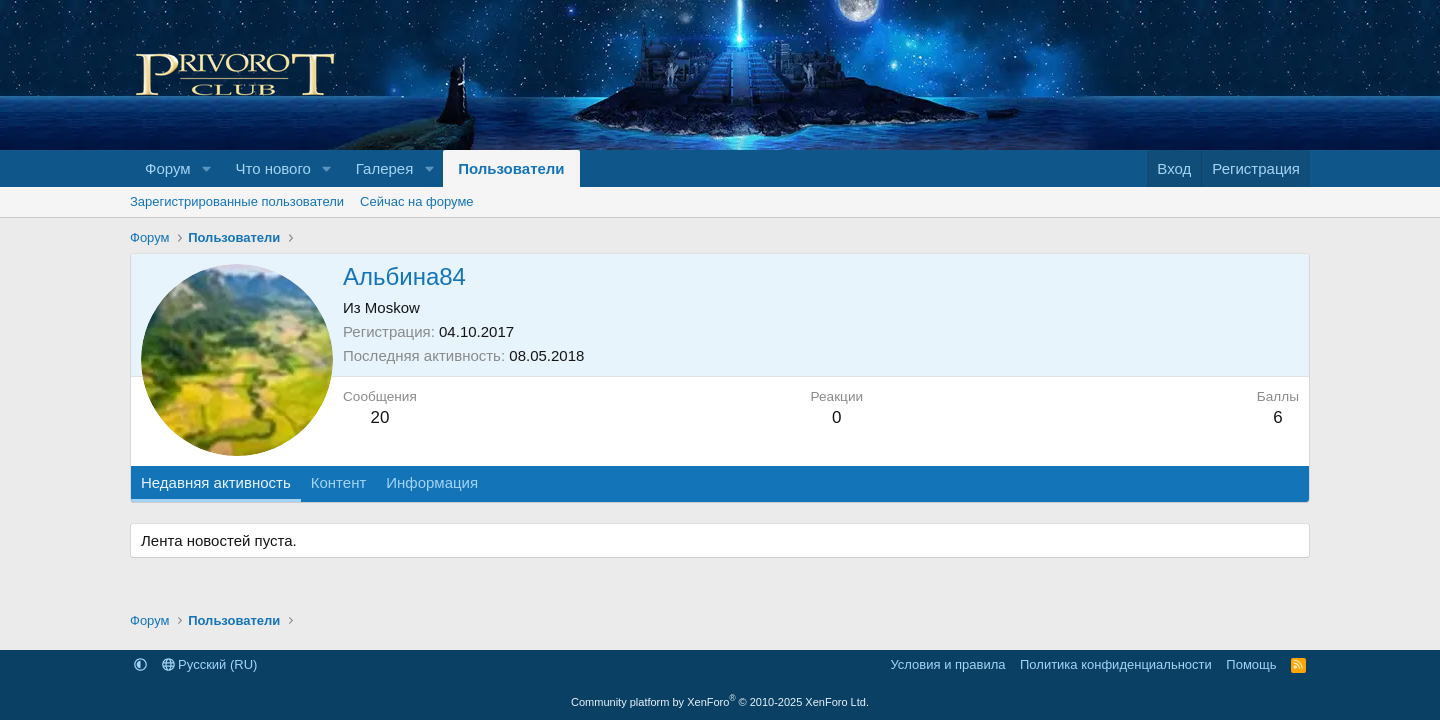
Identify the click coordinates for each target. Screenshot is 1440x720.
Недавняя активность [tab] (216, 482)
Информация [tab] (432, 482)
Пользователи (511, 168)
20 (379, 417)
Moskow (392, 307)
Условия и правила (947, 664)
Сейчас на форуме (417, 201)
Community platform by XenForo (720, 702)
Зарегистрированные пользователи (237, 201)
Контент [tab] (339, 482)
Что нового (272, 168)
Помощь (1251, 664)
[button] (206, 168)
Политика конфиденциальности (1116, 664)
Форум (168, 168)
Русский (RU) (210, 664)
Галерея (385, 168)
